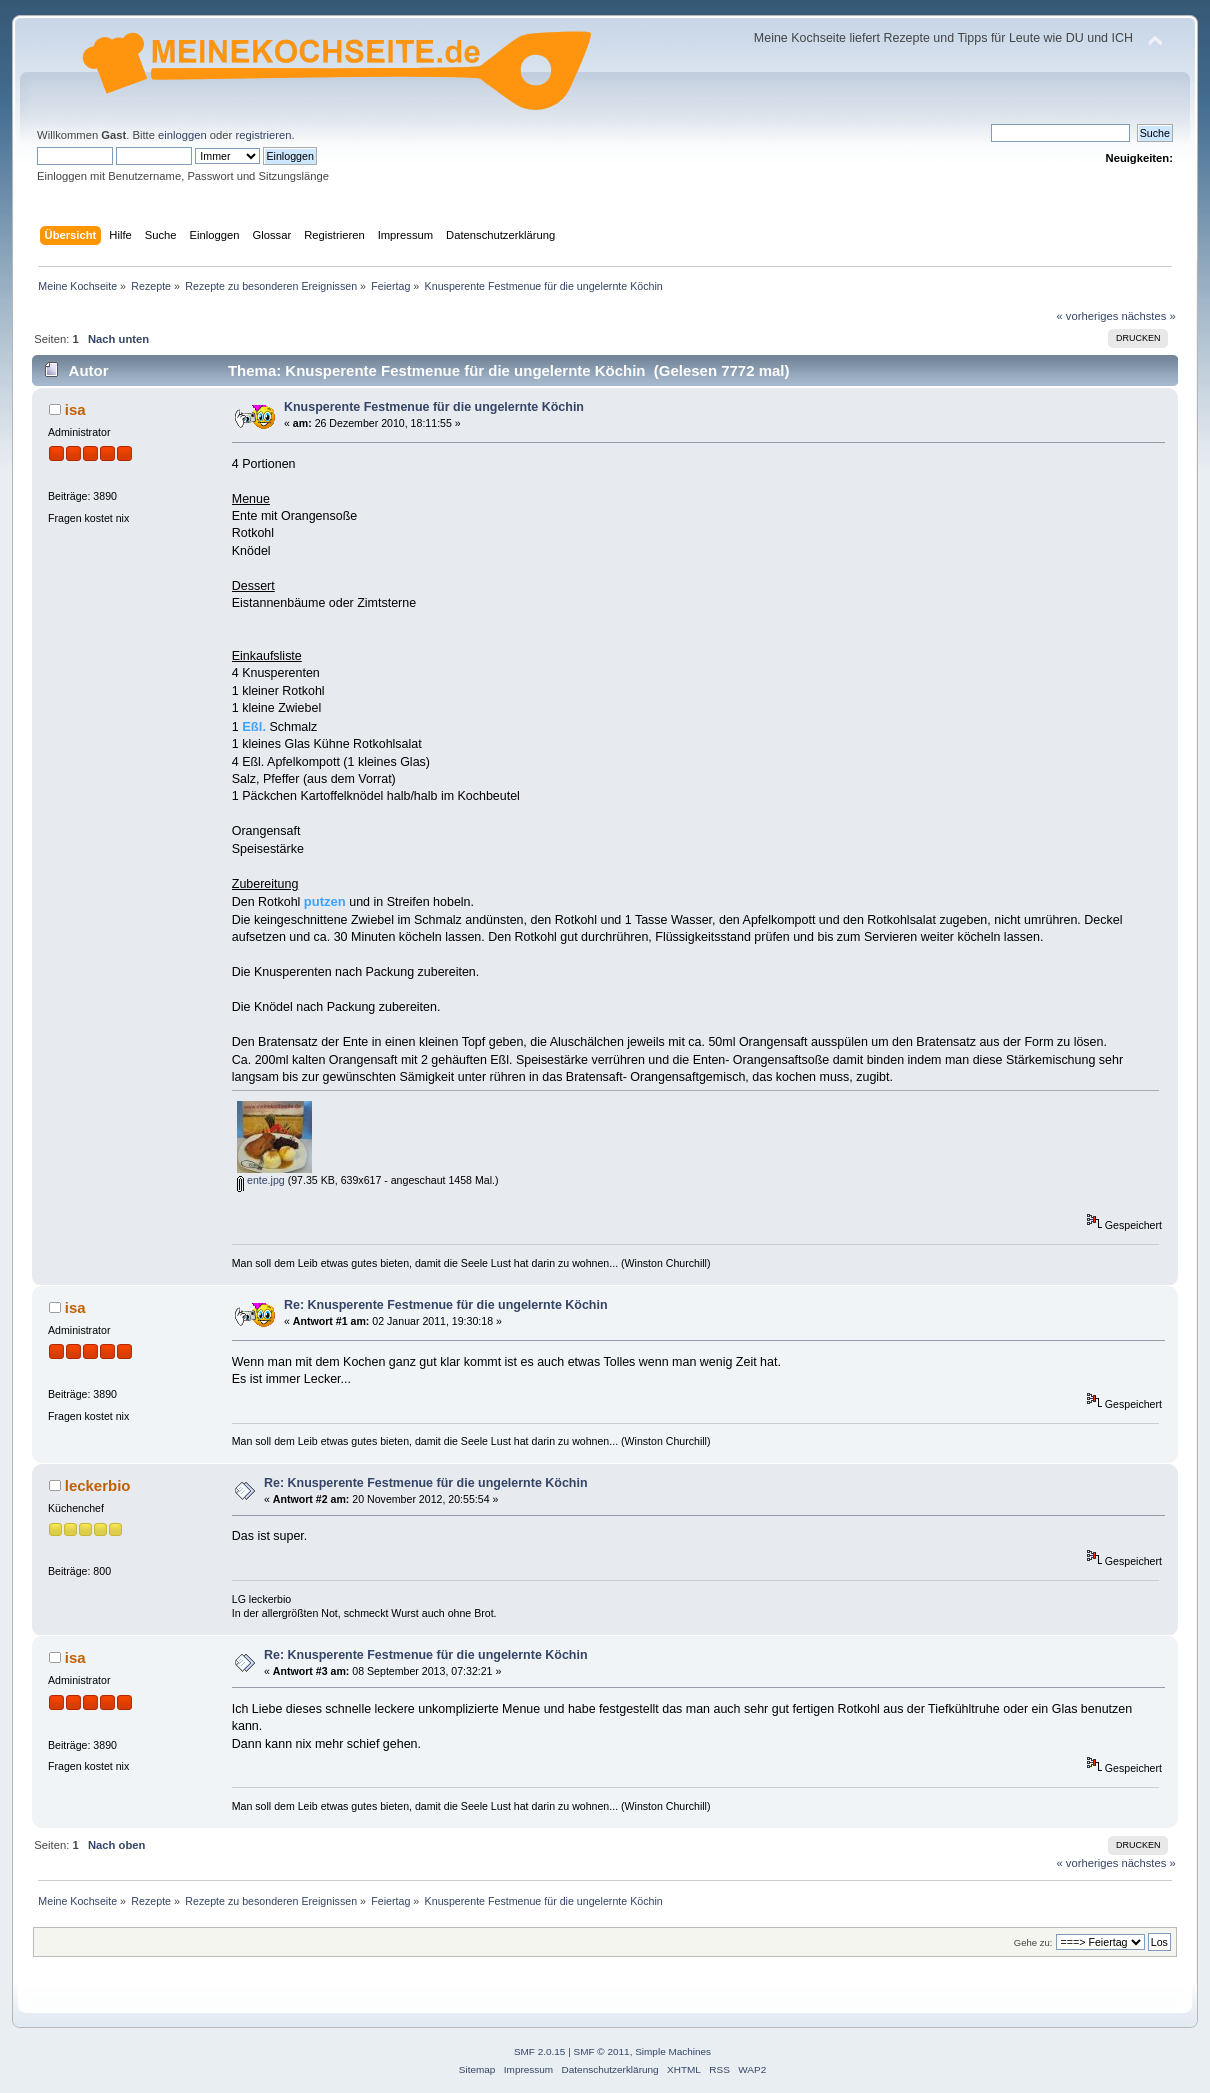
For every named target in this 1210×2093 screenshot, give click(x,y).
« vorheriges (1088, 316)
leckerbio (98, 1485)
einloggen (182, 135)
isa (75, 409)
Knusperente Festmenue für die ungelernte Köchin (434, 407)
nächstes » (1148, 316)
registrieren (263, 135)
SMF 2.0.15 (540, 2051)
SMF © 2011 (602, 2051)
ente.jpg (261, 1180)
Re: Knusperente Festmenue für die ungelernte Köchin (446, 1305)
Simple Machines (673, 2051)
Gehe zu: (1033, 1942)
